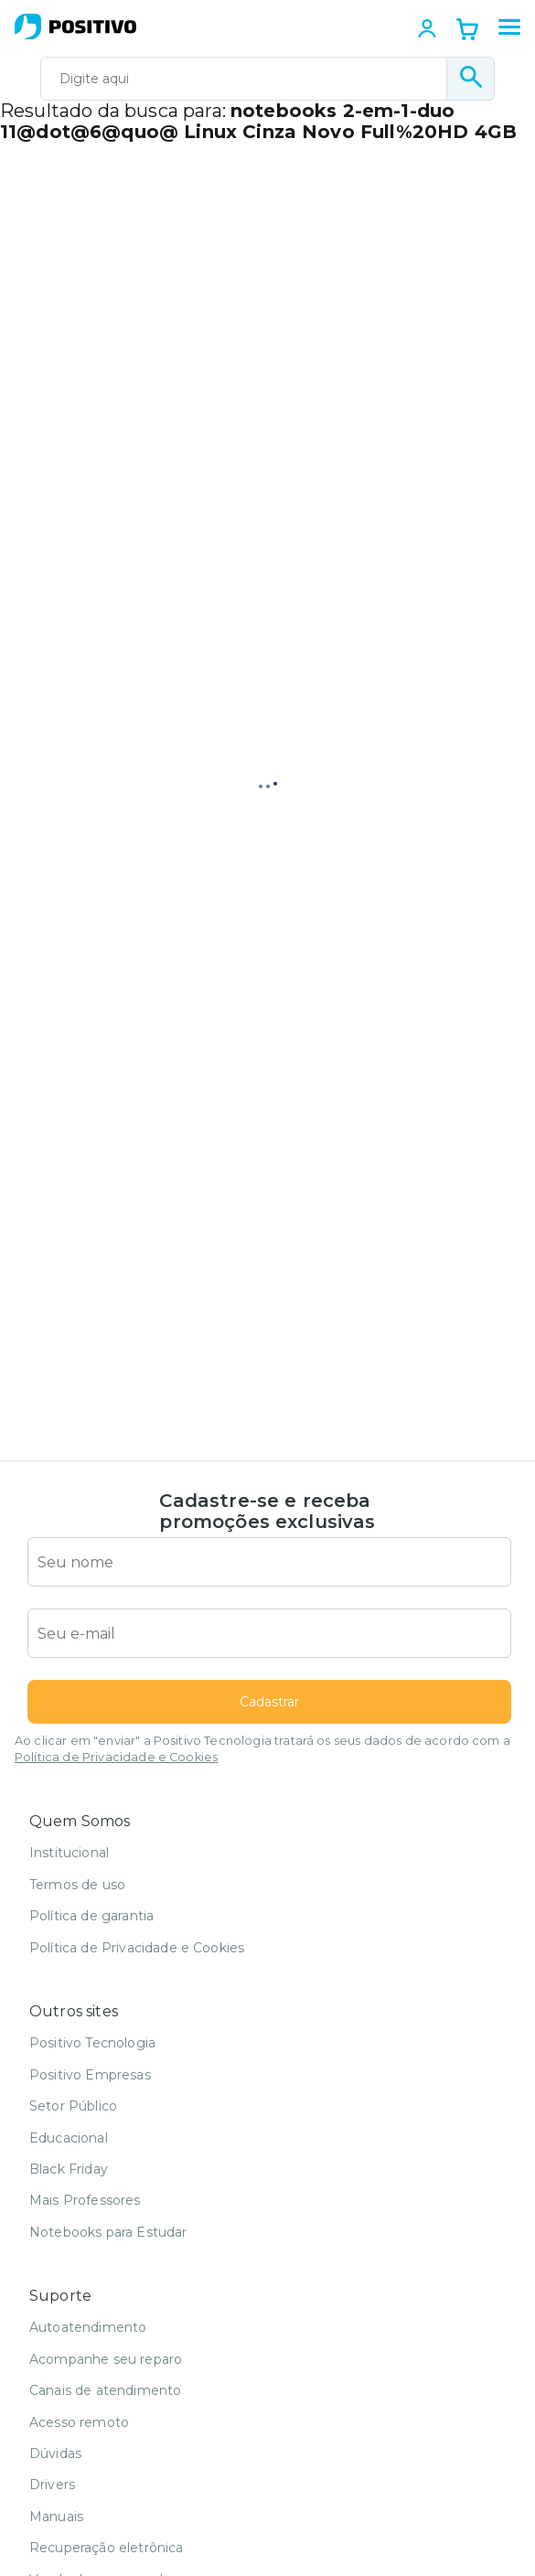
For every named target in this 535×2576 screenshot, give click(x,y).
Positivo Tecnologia (92, 2043)
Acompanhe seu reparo (105, 2359)
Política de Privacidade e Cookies (116, 1757)
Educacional (68, 2138)
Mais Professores (85, 2200)
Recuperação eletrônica (106, 2547)
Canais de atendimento (105, 2390)
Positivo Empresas (90, 2075)
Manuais (56, 2516)
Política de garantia (91, 1916)
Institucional (69, 1852)
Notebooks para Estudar (108, 2232)
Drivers (52, 2484)
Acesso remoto (79, 2422)
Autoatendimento (87, 2327)
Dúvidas (55, 2453)
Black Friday (68, 2169)
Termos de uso (77, 1884)
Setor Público (73, 2106)
